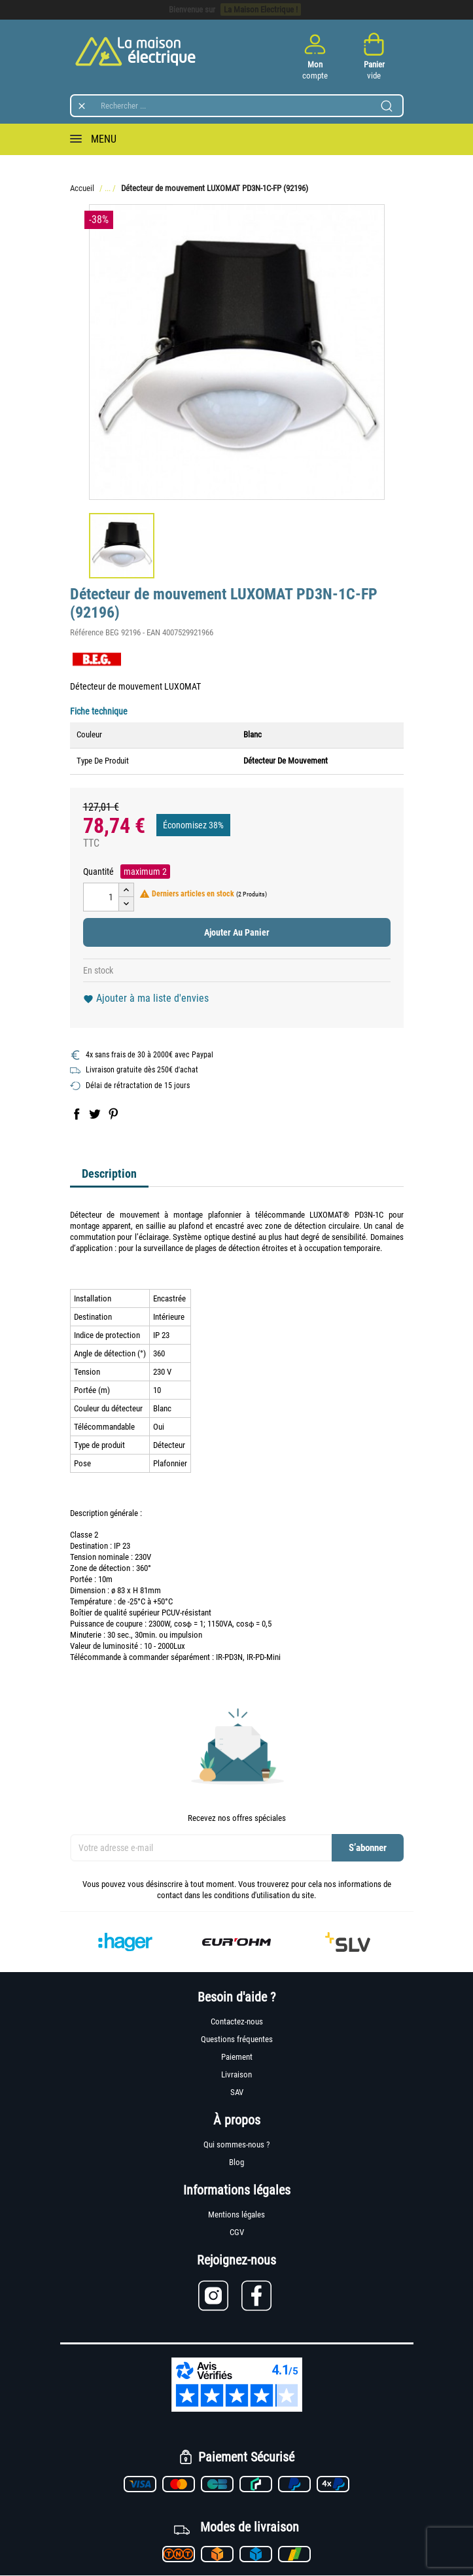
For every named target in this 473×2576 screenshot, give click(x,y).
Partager (76, 1113)
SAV (236, 2092)
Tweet (94, 1113)
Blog (236, 2162)
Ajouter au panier (237, 932)
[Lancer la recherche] (386, 106)
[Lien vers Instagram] (219, 2295)
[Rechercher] (237, 105)
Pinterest (113, 1113)
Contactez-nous (237, 2021)
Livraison (236, 2074)
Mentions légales (236, 2214)
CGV (237, 2232)
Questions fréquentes (237, 2039)
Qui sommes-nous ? (236, 2144)
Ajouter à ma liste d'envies (146, 998)
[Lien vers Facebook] (258, 2295)
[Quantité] (101, 897)
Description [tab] (109, 1173)
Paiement (237, 2057)
